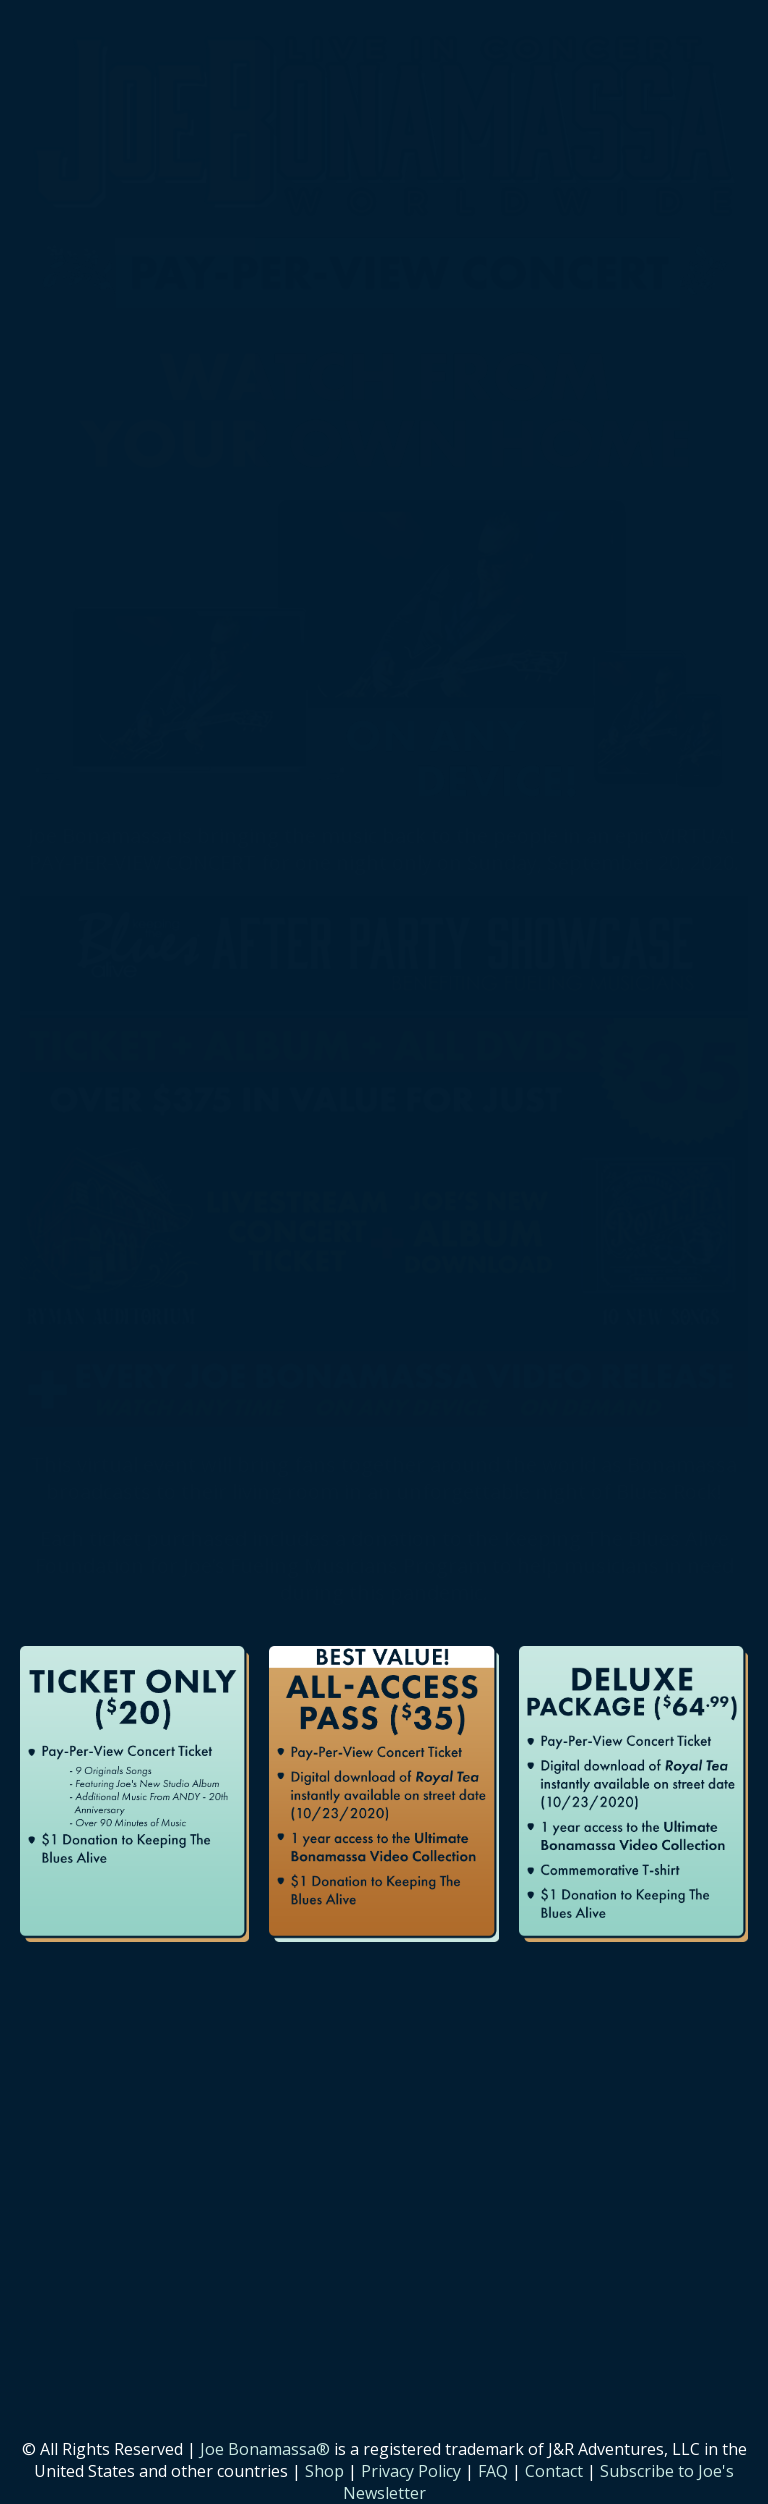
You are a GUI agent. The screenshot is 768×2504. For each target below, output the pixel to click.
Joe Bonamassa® (265, 2449)
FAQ (493, 2471)
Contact (554, 2471)
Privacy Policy (411, 2471)
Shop (324, 2471)
